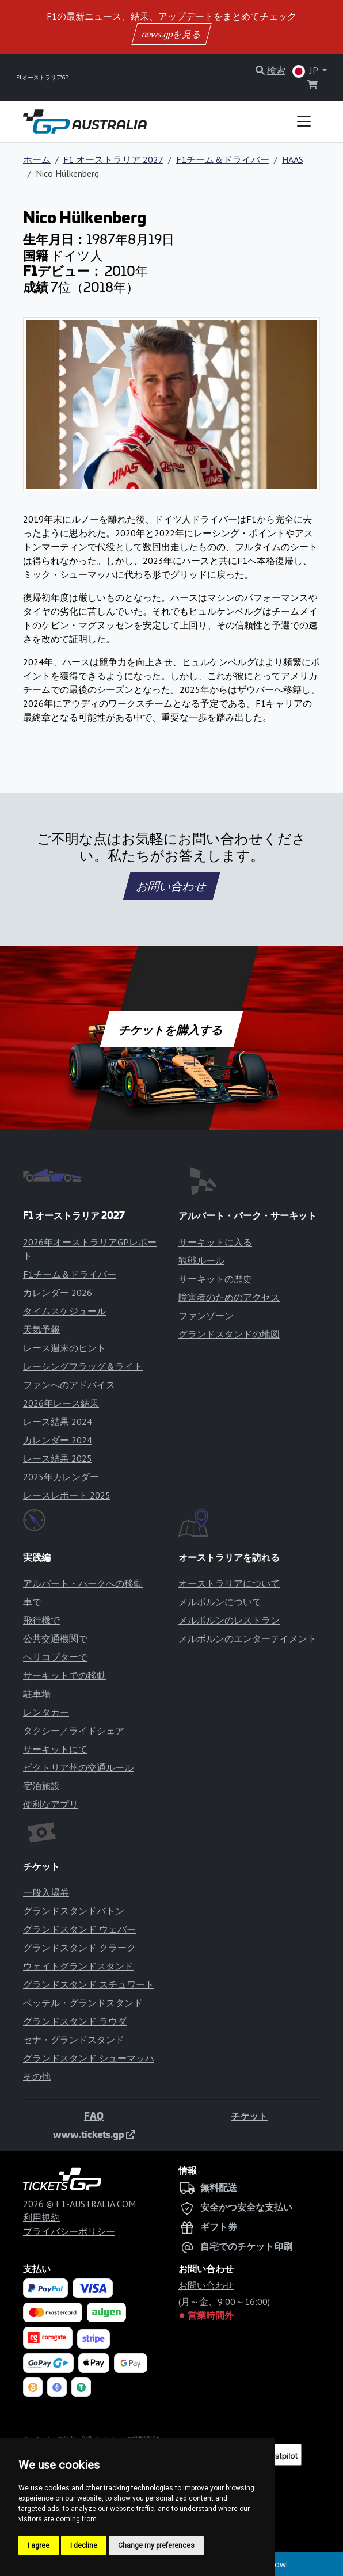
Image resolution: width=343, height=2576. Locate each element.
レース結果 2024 (57, 1421)
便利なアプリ (50, 1804)
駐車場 (37, 1693)
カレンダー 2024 (57, 1440)
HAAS (292, 159)
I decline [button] (83, 2545)
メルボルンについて (219, 1601)
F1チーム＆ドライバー (222, 159)
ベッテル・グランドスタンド (83, 2003)
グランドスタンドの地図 (229, 1334)
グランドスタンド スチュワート (88, 1984)
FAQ (94, 2115)
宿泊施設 (41, 1786)
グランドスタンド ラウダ (75, 2021)
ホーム (37, 159)
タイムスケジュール (64, 1311)
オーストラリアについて (229, 1583)
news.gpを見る (171, 34)
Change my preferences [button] (156, 2545)
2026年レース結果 (61, 1403)
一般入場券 (46, 1892)
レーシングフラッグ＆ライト (83, 1366)
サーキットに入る (215, 1242)
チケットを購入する (171, 1029)
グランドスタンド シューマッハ (88, 2058)
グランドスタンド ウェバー (79, 1929)
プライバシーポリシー (69, 2231)
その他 (37, 2076)
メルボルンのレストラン (229, 1620)
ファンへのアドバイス (69, 1384)
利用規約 (41, 2217)
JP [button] (306, 71)
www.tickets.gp (94, 2134)
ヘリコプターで (55, 1657)
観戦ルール (201, 1260)
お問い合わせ (171, 886)
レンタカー (46, 1712)
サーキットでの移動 (64, 1675)
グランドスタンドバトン (73, 1910)
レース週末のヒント (64, 1348)
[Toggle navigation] (304, 121)
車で (32, 1601)
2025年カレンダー (61, 1477)
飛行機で (41, 1620)
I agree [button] (38, 2545)
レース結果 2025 (57, 1458)
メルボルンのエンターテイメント (247, 1638)
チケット (249, 2115)
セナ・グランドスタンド (73, 2039)
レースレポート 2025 (66, 1495)
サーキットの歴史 (215, 1279)
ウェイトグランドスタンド (78, 1966)
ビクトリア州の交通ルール (78, 1767)
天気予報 (41, 1329)
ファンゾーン (206, 1315)
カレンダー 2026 (57, 1292)
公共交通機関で (55, 1638)
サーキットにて (55, 1749)
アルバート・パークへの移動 (83, 1583)
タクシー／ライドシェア (73, 1730)
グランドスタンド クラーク (79, 1947)
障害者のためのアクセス (229, 1297)
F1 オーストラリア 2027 (113, 159)
